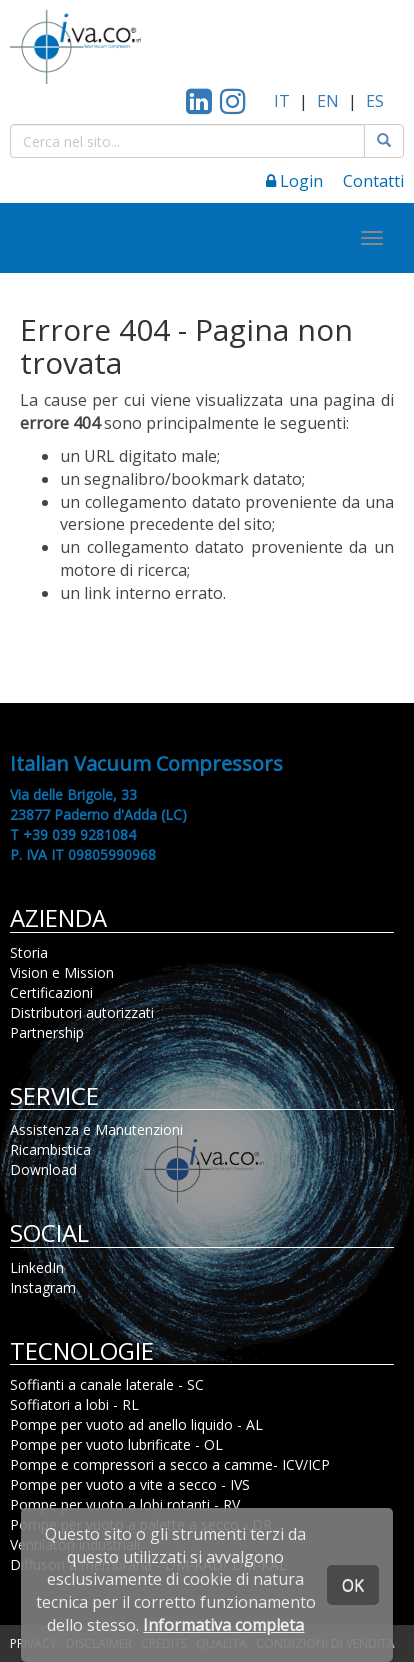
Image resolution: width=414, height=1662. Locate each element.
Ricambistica (50, 1149)
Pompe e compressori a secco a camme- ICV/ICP (170, 1464)
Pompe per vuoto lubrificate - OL (116, 1444)
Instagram (43, 1287)
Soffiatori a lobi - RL (74, 1404)
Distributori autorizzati (82, 1012)
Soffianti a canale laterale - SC (107, 1384)
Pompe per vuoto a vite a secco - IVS (130, 1484)
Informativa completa (223, 1625)
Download (43, 1169)
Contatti (373, 181)
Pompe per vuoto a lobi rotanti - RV (125, 1504)
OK (353, 1585)
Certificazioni (51, 992)
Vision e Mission (62, 972)
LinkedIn (37, 1267)
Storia (29, 952)
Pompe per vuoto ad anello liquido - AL (136, 1424)
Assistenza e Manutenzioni (96, 1129)
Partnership (47, 1032)
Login (294, 181)
